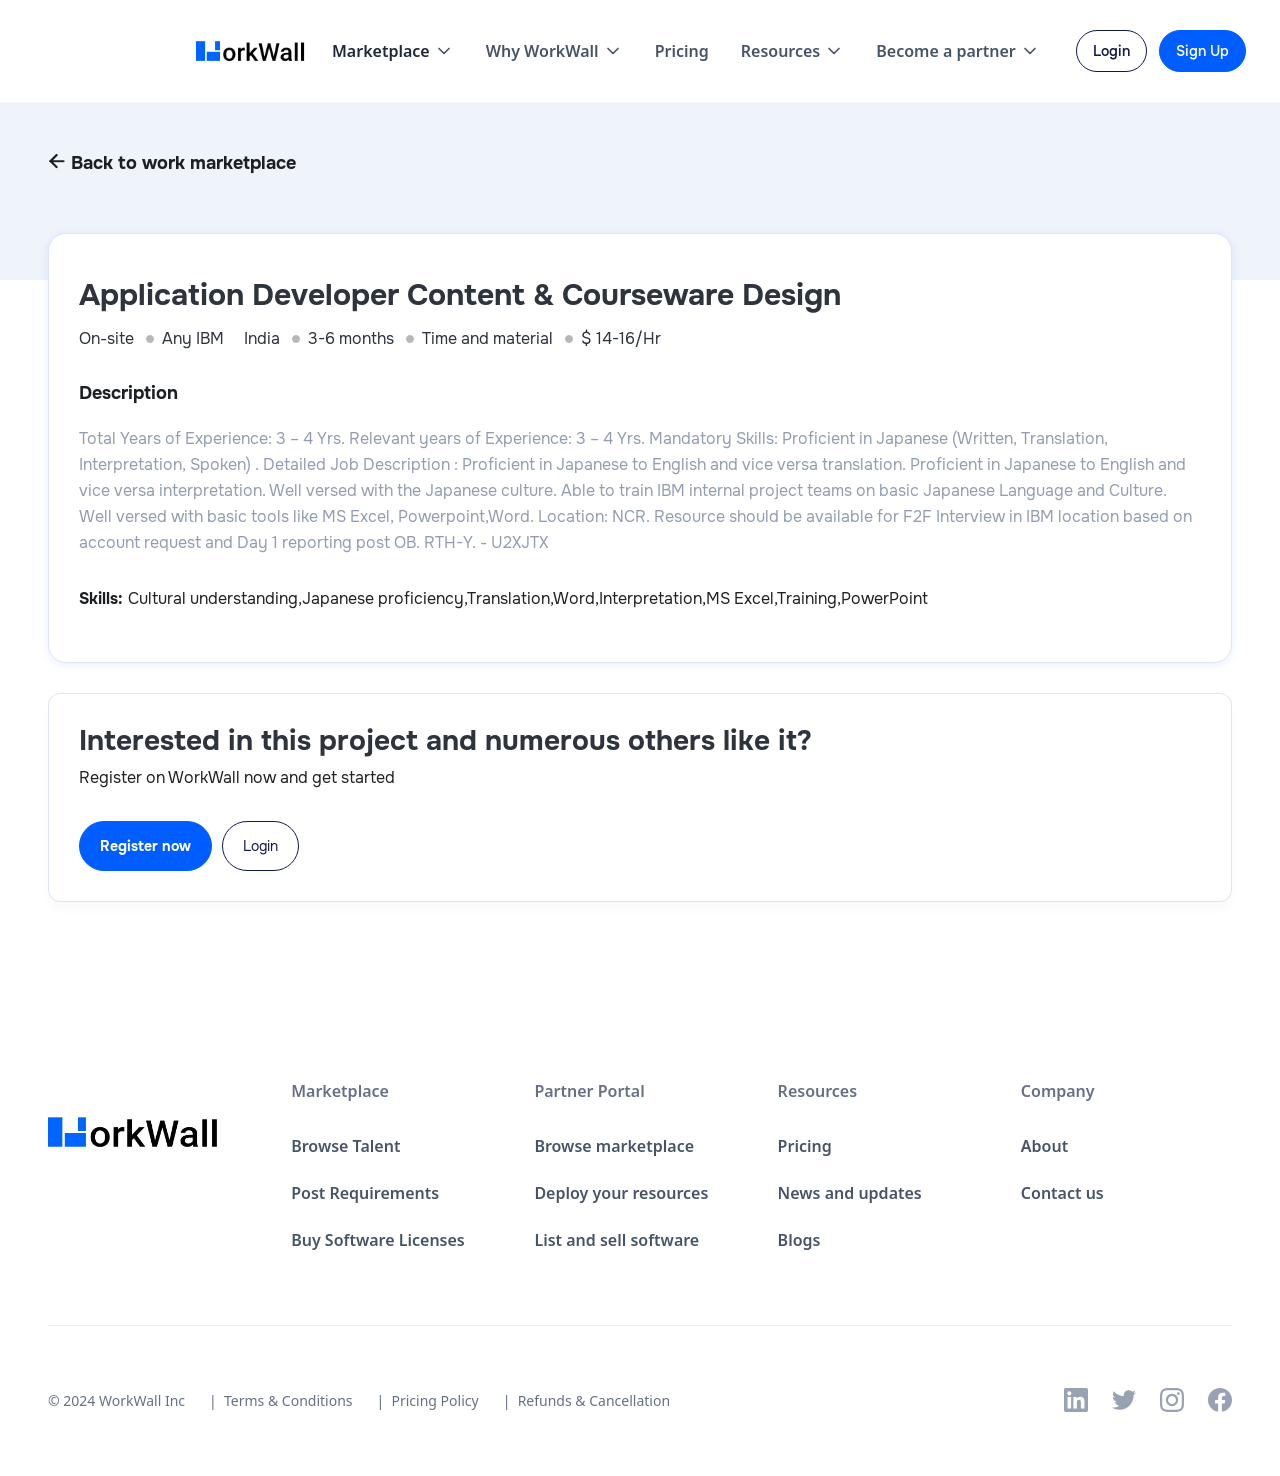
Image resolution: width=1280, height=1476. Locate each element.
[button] (393, 51)
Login (260, 846)
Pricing (682, 51)
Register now (145, 846)
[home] (256, 51)
